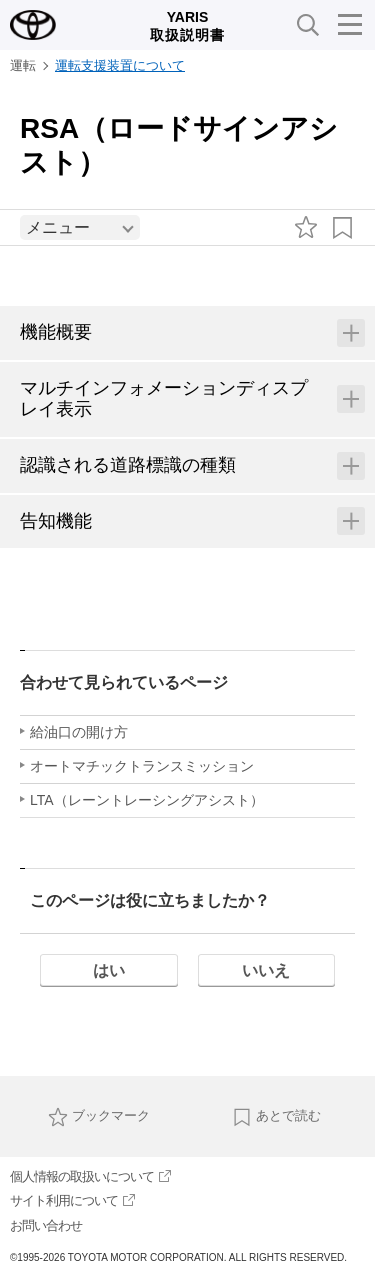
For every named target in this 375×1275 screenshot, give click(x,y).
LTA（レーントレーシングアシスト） (147, 800)
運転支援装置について (120, 65)
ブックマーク (99, 1117)
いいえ (266, 970)
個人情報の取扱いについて (90, 1176)
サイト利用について (72, 1200)
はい (109, 970)
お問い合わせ (46, 1225)
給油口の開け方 (79, 732)
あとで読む (276, 1117)
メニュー (58, 227)
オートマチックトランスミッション (142, 766)
